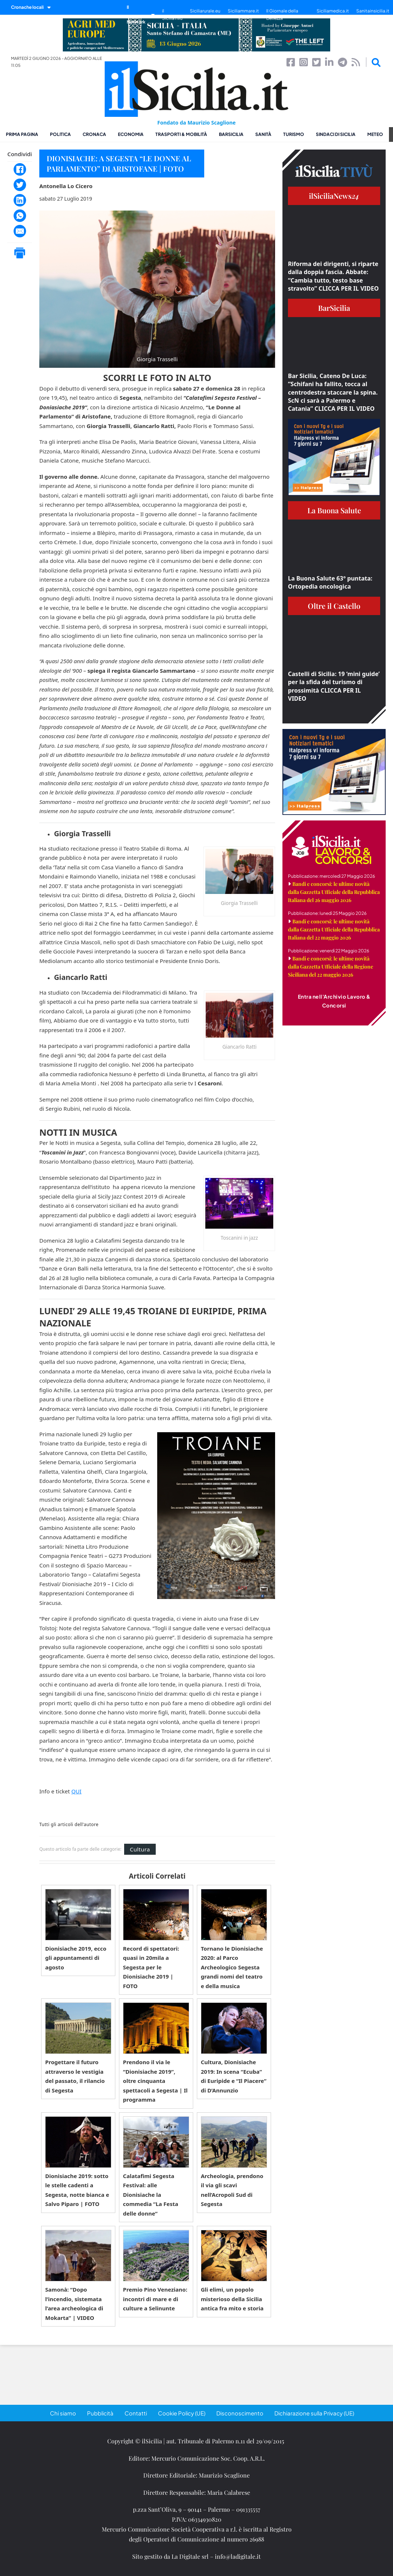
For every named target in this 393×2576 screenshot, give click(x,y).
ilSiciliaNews (334, 196)
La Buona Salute (334, 510)
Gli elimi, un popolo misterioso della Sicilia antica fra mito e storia (232, 2299)
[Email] (20, 231)
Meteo (375, 134)
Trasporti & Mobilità (181, 134)
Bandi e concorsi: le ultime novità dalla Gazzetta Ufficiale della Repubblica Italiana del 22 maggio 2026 (334, 929)
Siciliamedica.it (333, 11)
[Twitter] (20, 185)
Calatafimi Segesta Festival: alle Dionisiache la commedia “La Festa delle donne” (150, 2194)
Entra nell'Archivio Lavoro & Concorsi (334, 1001)
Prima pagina (22, 134)
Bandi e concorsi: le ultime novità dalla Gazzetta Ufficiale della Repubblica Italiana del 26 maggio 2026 (334, 891)
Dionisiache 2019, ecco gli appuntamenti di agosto (76, 1958)
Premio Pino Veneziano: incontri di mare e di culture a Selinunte (155, 2299)
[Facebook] (20, 169)
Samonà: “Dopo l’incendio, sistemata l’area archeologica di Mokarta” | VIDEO (74, 2303)
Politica (60, 134)
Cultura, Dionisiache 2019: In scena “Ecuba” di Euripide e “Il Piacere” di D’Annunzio (234, 2076)
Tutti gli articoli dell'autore (68, 1824)
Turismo (293, 134)
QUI (76, 1791)
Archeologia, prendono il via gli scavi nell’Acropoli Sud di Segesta (232, 2190)
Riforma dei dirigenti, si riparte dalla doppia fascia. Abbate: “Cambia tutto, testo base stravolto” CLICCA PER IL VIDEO (333, 276)
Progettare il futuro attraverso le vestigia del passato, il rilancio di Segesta (75, 2076)
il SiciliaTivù (172, 14)
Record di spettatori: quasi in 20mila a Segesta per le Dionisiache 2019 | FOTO (151, 1967)
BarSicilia (231, 134)
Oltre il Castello (334, 606)
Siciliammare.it (243, 11)
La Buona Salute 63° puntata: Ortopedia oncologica (330, 582)
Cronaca (94, 134)
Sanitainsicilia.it (372, 11)
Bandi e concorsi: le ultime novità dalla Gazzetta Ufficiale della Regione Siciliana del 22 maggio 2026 (330, 966)
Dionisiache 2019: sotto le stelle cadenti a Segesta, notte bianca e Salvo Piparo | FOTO (77, 2190)
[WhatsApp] (20, 215)
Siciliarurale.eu (205, 11)
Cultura (140, 1849)
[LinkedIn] (20, 200)
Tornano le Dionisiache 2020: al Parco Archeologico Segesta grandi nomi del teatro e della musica (232, 1967)
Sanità (263, 134)
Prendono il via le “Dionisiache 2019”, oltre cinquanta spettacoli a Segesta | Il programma (155, 2080)
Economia (131, 134)
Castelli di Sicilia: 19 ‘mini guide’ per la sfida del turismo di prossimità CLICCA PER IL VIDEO (334, 686)
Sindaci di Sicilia (336, 134)
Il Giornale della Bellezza (282, 14)
